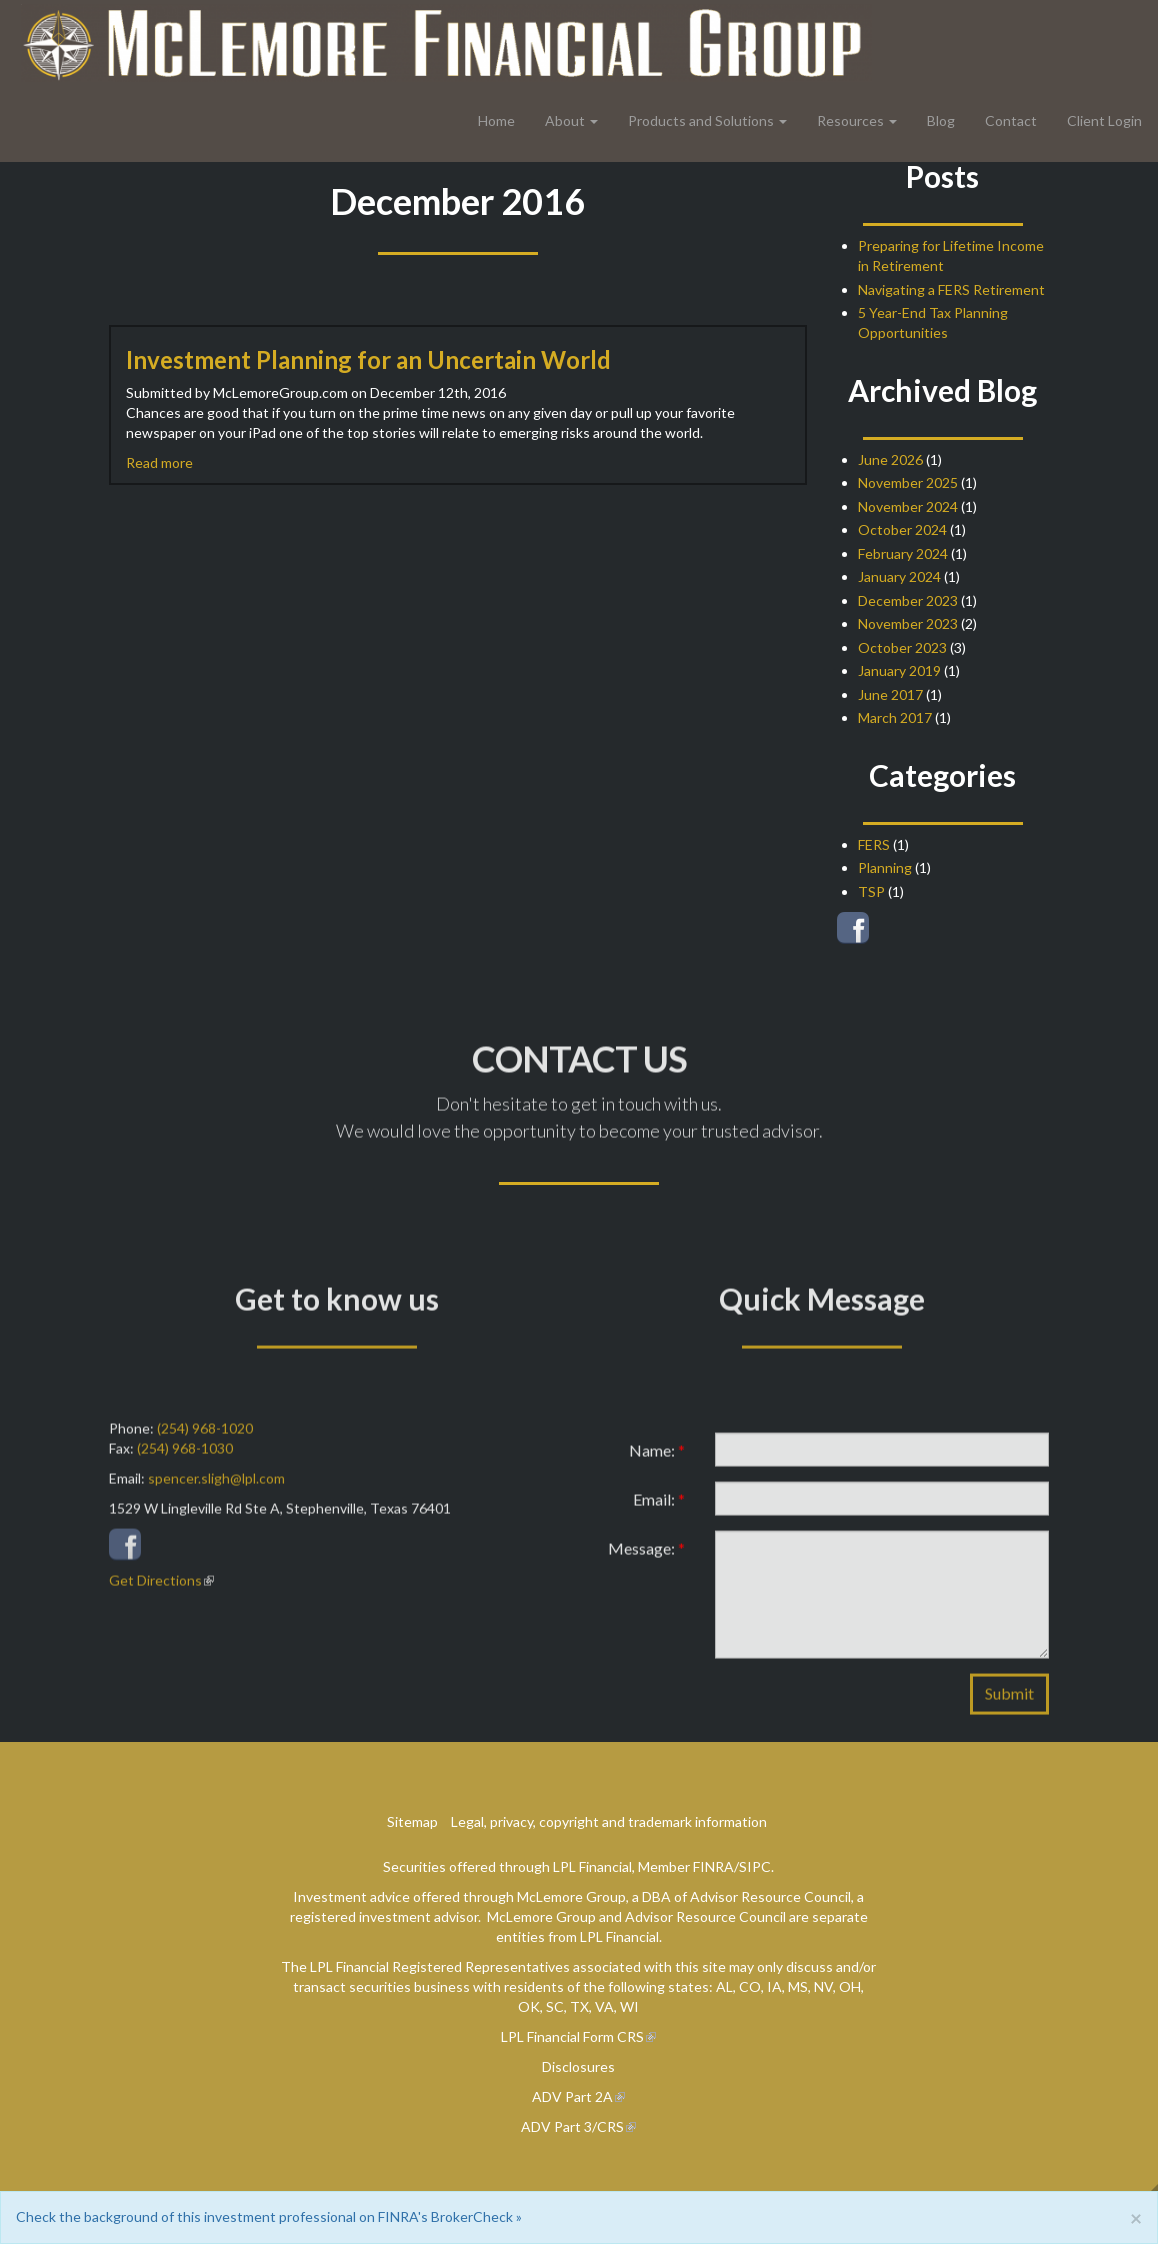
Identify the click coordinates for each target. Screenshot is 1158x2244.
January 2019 (899, 670)
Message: (646, 1558)
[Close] (1136, 2217)
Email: (659, 1509)
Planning (885, 867)
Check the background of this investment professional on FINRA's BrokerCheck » (269, 2216)
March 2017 (895, 717)
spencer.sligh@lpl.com (216, 1488)
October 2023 (902, 647)
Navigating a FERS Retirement (951, 289)
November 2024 (908, 506)
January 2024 (899, 576)
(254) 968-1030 (185, 1458)
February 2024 (903, 553)
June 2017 (890, 694)
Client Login (1104, 120)
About (565, 120)
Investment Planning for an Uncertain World (368, 359)
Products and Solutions (701, 120)
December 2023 (908, 600)
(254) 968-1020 (205, 1438)
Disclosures (578, 2066)
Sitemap (412, 1821)
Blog (941, 120)
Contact (1011, 120)
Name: (657, 1460)
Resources (850, 120)
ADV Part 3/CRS (572, 2126)
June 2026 (890, 459)
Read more (159, 462)
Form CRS (613, 2036)
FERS (874, 844)
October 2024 (902, 529)
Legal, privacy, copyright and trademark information (609, 1821)
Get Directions (155, 1590)
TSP (871, 891)
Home (496, 120)
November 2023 (908, 623)
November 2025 (908, 482)
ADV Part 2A (572, 2096)
